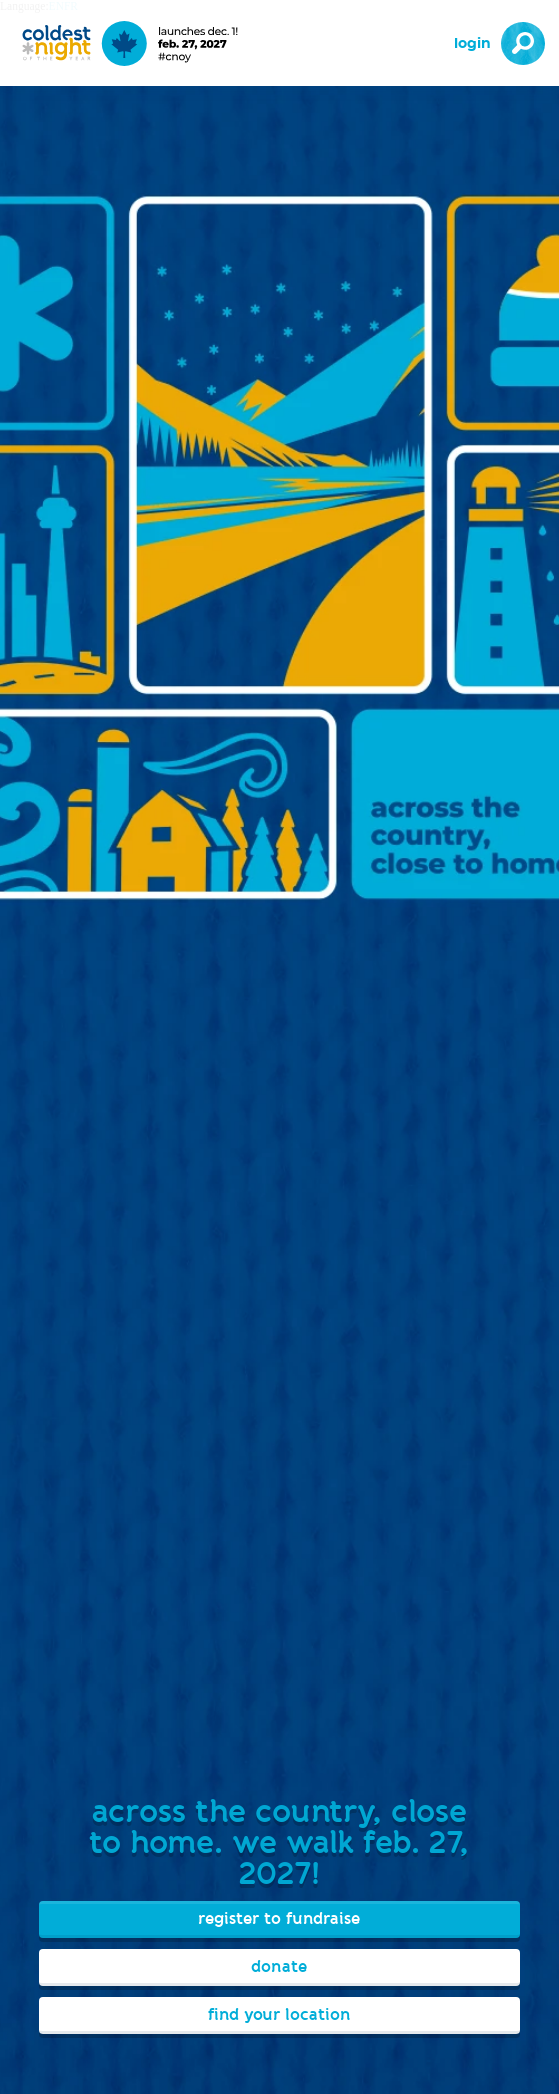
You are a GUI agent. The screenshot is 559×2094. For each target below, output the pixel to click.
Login (472, 43)
